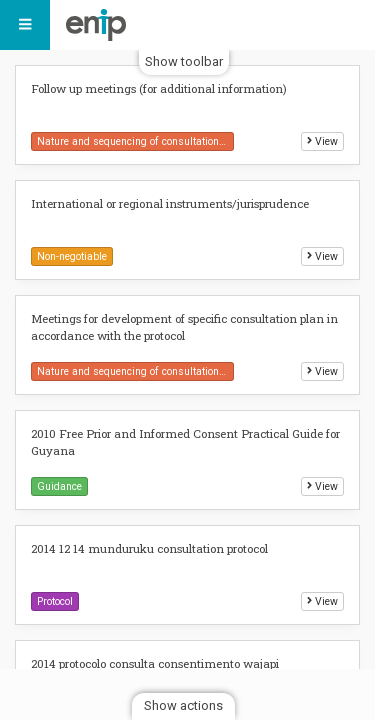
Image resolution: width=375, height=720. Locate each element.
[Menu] (25, 25)
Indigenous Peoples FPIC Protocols (101, 25)
